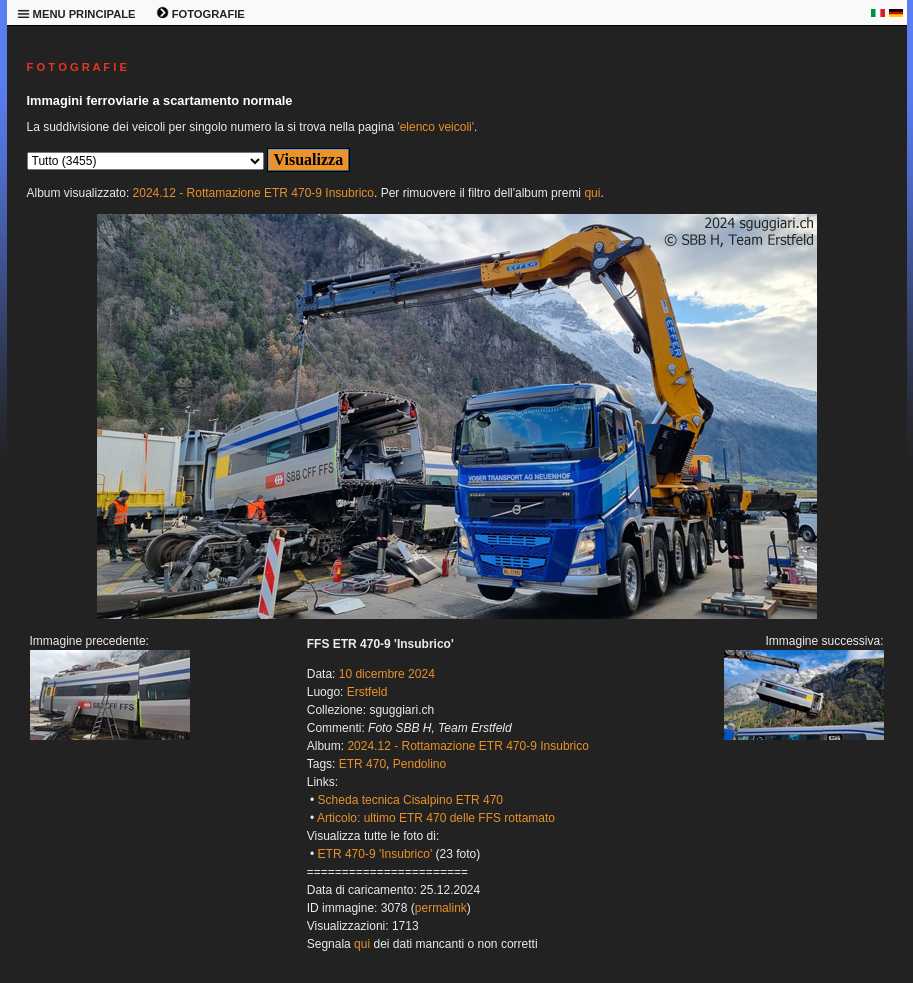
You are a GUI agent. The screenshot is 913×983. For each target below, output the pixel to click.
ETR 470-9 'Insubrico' (375, 854)
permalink (441, 908)
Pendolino (419, 764)
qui (592, 193)
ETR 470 (362, 764)
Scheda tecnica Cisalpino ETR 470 (410, 800)
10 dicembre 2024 (387, 674)
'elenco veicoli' (435, 127)
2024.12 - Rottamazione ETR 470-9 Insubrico (253, 193)
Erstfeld (367, 692)
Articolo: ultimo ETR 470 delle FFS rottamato (436, 818)
